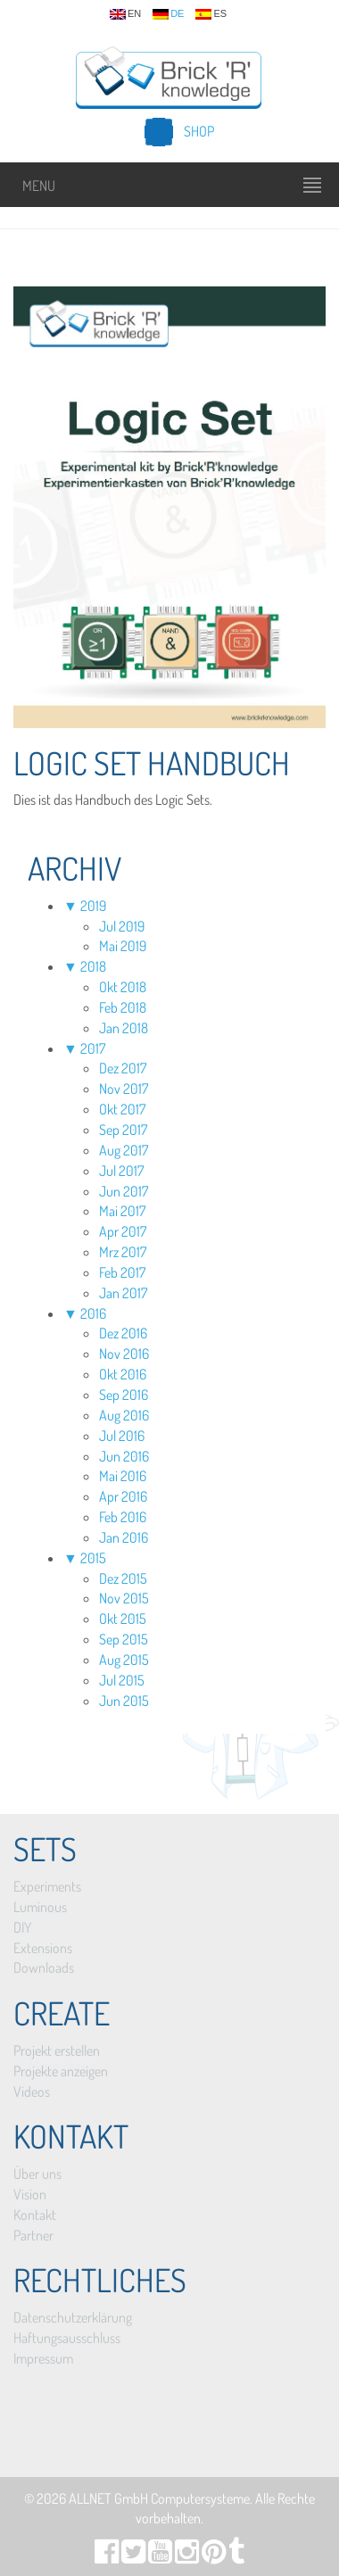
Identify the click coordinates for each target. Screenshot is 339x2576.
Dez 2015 (123, 1578)
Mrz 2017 (122, 1252)
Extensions (42, 1948)
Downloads (43, 1967)
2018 (93, 966)
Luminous (40, 1907)
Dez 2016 (123, 1333)
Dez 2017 (122, 1068)
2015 (93, 1558)
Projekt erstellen (56, 2050)
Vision (29, 2194)
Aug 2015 (124, 1660)
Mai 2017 (122, 1211)
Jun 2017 (123, 1191)
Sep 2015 (123, 1639)
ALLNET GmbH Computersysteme (159, 2498)
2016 (93, 1313)
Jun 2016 (124, 1456)
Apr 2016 (123, 1496)
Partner (33, 2235)
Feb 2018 (122, 1007)
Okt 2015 (122, 1619)
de (168, 14)
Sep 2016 (123, 1395)
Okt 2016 (122, 1374)
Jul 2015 (122, 1680)
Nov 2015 (124, 1598)
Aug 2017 (123, 1150)
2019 (93, 906)
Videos (31, 2091)
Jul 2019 (122, 926)
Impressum (43, 2358)
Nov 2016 (124, 1354)
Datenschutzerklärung (72, 2317)
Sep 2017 (123, 1130)
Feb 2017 (122, 1272)
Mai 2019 (122, 946)
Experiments (47, 1886)
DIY (22, 1927)
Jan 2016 (123, 1537)
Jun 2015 (124, 1701)
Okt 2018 (122, 987)
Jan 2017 (123, 1293)
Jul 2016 (122, 1436)
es (211, 14)
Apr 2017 (122, 1231)
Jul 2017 (121, 1171)
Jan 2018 (123, 1028)
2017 (92, 1048)
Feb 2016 (122, 1517)
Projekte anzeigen (60, 2071)
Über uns (37, 2174)
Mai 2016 (122, 1476)
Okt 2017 (122, 1109)
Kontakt (34, 2215)
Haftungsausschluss (66, 2338)
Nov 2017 (123, 1088)
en (125, 14)
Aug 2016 (124, 1415)
